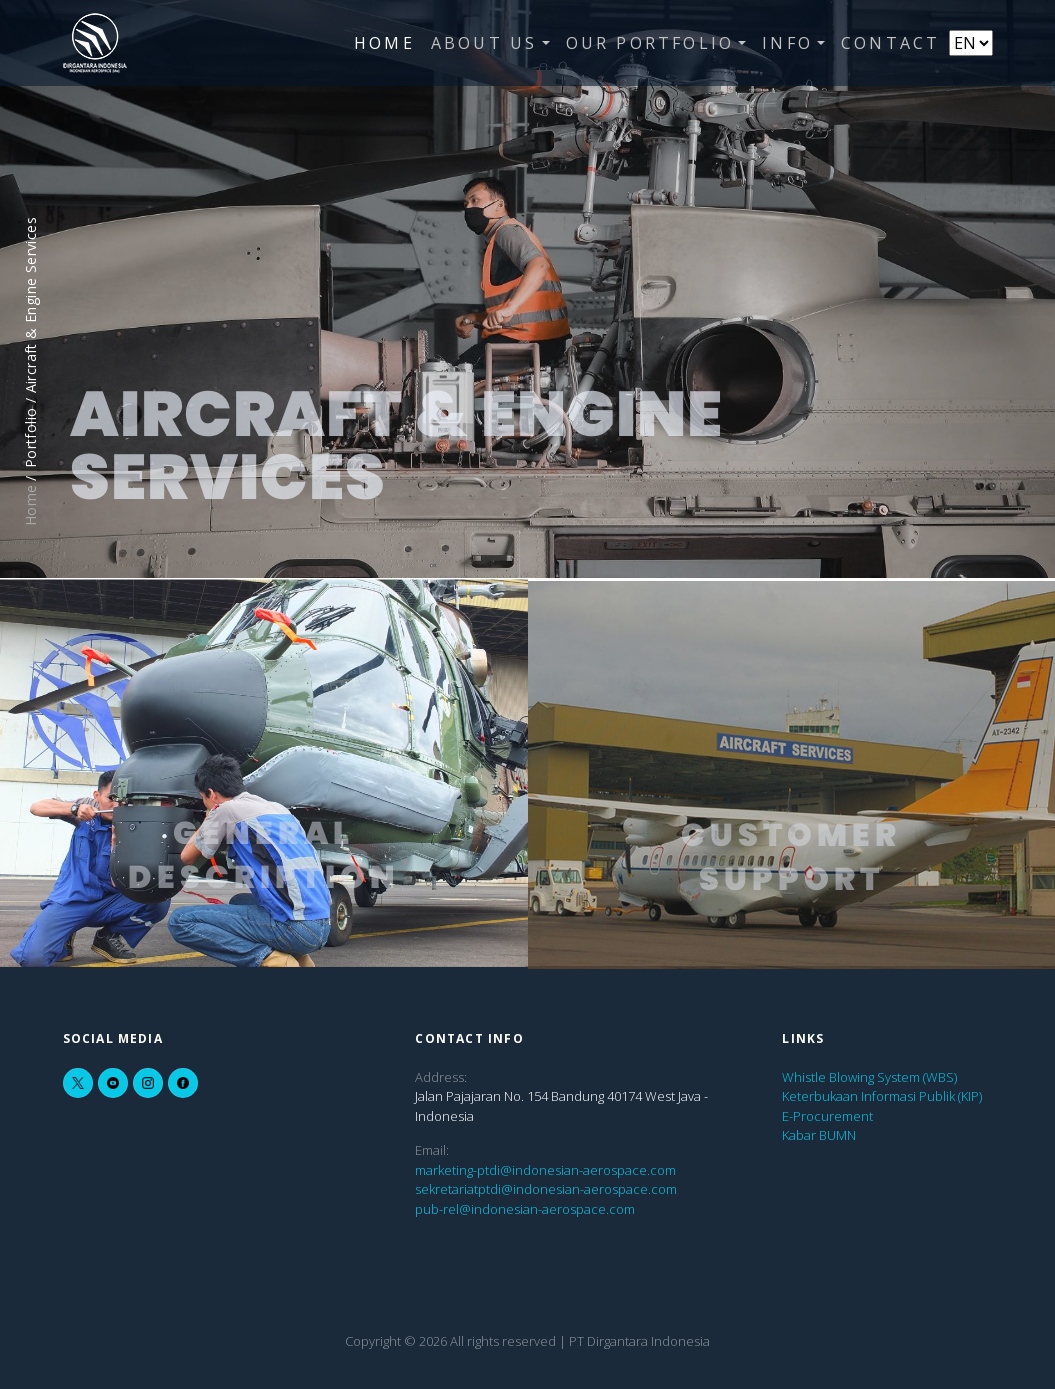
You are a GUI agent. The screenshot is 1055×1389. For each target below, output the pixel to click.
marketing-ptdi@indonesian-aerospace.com (545, 1170)
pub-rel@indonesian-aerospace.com (525, 1209)
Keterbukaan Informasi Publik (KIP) (882, 1096)
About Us (484, 43)
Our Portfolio (650, 43)
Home (384, 43)
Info (787, 43)
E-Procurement (827, 1116)
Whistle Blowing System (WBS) (869, 1077)
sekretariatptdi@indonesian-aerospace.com (546, 1189)
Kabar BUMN (819, 1135)
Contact (890, 43)
